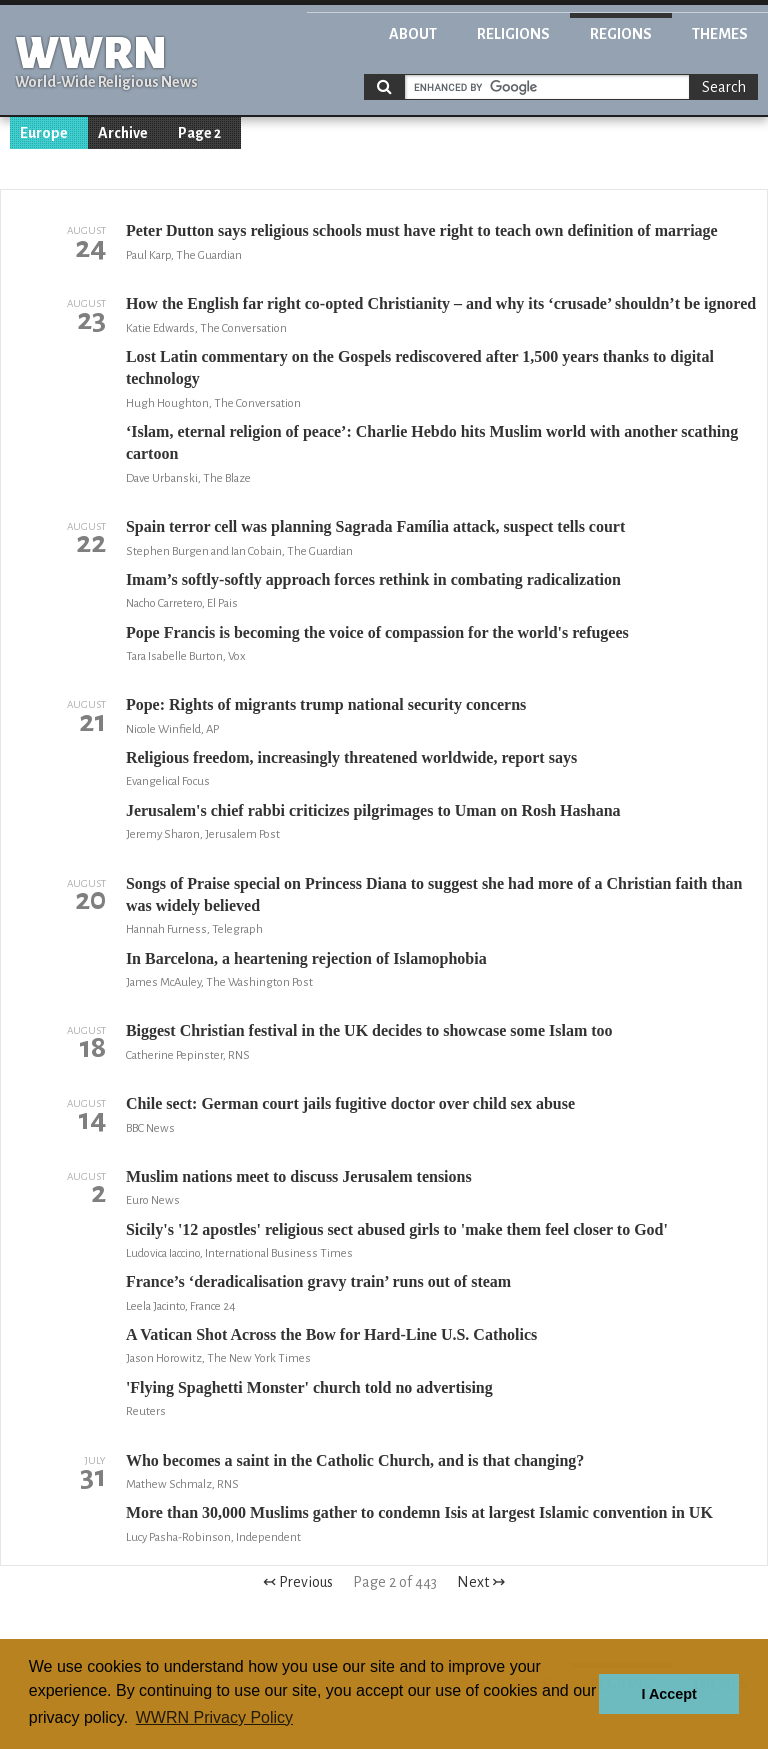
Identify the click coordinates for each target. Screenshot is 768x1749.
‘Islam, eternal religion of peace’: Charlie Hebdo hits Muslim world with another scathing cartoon (432, 442)
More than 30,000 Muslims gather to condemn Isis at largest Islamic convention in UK (419, 1512)
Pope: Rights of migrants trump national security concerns (326, 704)
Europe (44, 133)
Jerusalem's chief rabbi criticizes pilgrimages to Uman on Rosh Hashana (373, 810)
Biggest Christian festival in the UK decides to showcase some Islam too (369, 1030)
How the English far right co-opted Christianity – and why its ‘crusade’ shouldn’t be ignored (441, 303)
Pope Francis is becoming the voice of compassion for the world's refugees (377, 632)
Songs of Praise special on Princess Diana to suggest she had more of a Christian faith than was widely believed (434, 894)
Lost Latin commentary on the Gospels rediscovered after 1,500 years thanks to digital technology (420, 367)
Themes (720, 34)
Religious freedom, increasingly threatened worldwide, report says (351, 757)
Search (724, 87)
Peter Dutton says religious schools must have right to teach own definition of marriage (422, 230)
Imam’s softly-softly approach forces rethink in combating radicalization (373, 579)
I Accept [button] (668, 1694)
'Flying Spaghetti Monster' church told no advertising (309, 1387)
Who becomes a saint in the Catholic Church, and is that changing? (355, 1460)
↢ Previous (298, 1582)
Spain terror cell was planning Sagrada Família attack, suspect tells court (375, 526)
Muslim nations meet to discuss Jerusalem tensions (299, 1176)
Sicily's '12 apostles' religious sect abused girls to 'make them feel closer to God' (397, 1229)
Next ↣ (481, 1582)
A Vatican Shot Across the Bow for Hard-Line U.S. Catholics (331, 1334)
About (413, 34)
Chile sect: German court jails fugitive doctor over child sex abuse (350, 1103)
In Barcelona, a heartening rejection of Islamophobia (306, 958)
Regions (621, 34)
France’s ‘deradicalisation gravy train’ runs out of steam (318, 1281)
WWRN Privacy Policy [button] (214, 1717)
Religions (513, 34)
